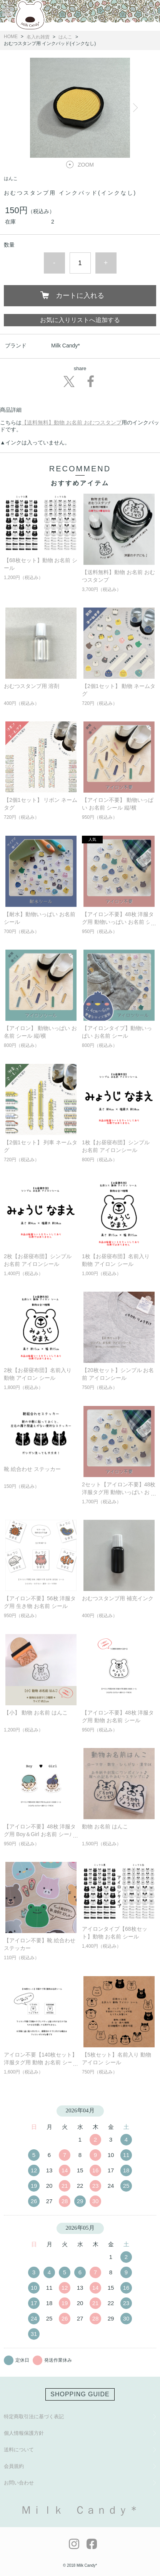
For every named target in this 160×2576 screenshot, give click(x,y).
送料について (19, 2449)
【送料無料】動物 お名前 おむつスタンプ (72, 422)
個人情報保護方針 (24, 2433)
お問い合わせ (19, 2483)
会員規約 (14, 2466)
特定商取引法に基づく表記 (34, 2416)
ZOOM (86, 165)
